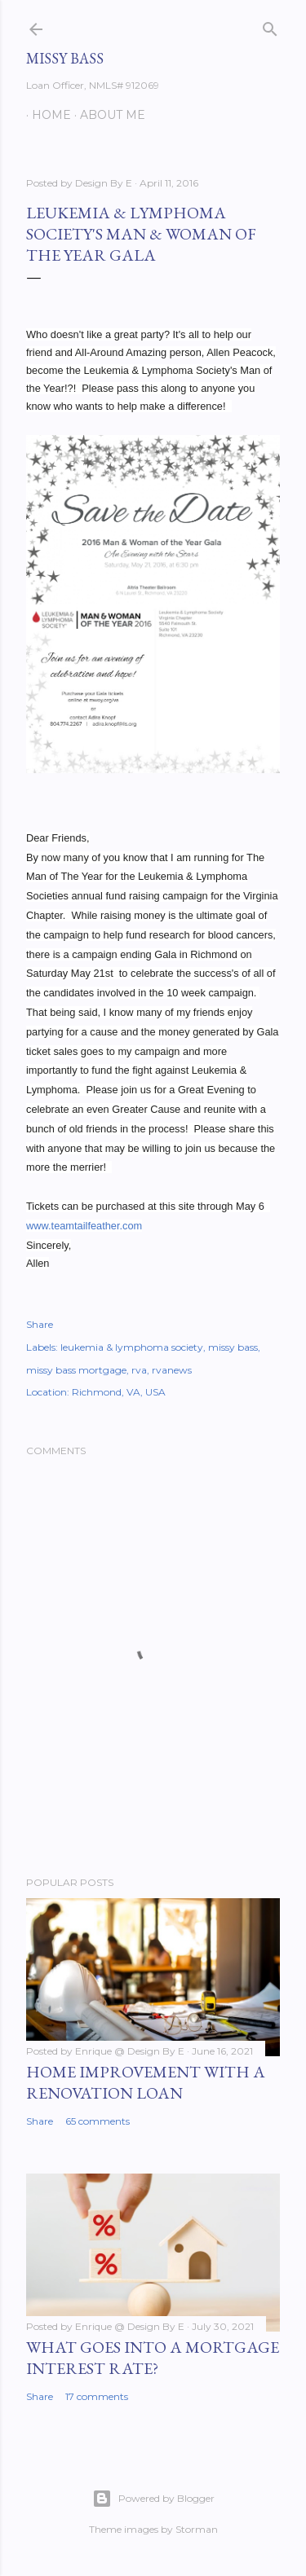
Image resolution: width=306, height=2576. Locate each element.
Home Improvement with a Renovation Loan (145, 2082)
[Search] (270, 26)
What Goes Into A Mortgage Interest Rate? (152, 2357)
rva (139, 1370)
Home (45, 115)
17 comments (96, 2396)
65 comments (97, 2121)
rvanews (172, 1370)
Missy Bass (65, 58)
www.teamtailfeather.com (84, 1226)
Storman (196, 2529)
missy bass (233, 1347)
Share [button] (39, 1324)
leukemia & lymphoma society (131, 1347)
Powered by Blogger (153, 2498)
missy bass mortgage (76, 1370)
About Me (107, 115)
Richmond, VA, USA (119, 1392)
